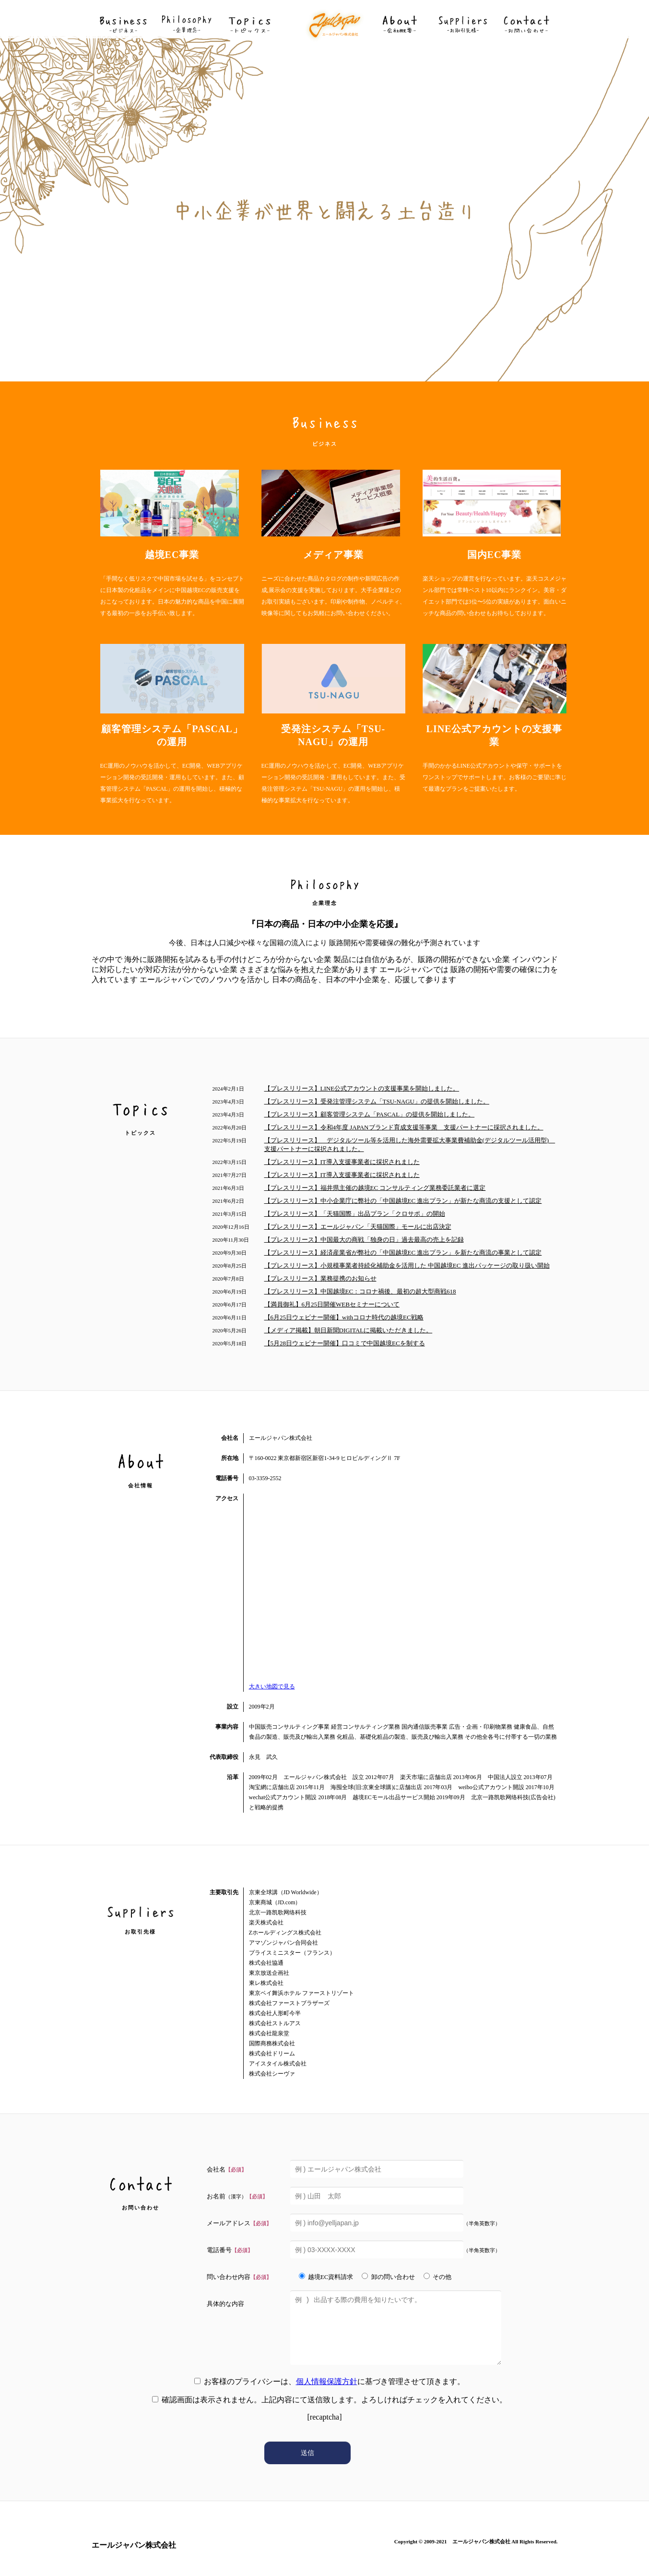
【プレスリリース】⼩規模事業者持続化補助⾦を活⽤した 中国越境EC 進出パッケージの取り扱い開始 (407, 1265)
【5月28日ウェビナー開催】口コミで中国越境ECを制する (344, 1343)
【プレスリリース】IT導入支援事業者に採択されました (342, 1161)
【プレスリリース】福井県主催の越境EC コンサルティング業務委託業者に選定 (375, 1187)
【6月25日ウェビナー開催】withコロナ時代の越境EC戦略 (344, 1317)
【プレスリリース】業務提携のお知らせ (320, 1278)
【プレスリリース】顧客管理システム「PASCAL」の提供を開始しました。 (369, 1114)
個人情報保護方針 (326, 2381)
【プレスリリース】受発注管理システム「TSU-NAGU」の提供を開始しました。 (376, 1101)
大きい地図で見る (272, 1686)
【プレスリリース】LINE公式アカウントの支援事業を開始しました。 (362, 1088)
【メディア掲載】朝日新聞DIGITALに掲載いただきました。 (348, 1330)
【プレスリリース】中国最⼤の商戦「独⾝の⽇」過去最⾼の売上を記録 (364, 1239)
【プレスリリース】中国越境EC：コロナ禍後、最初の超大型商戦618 (360, 1291)
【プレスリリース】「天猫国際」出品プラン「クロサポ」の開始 (354, 1213)
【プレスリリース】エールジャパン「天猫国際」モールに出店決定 (357, 1226)
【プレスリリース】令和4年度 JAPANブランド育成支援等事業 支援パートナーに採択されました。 (403, 1127)
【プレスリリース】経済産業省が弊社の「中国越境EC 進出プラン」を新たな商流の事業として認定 (403, 1252)
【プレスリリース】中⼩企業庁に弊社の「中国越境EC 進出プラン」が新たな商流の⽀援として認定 (403, 1200)
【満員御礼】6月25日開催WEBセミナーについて (332, 1304)
